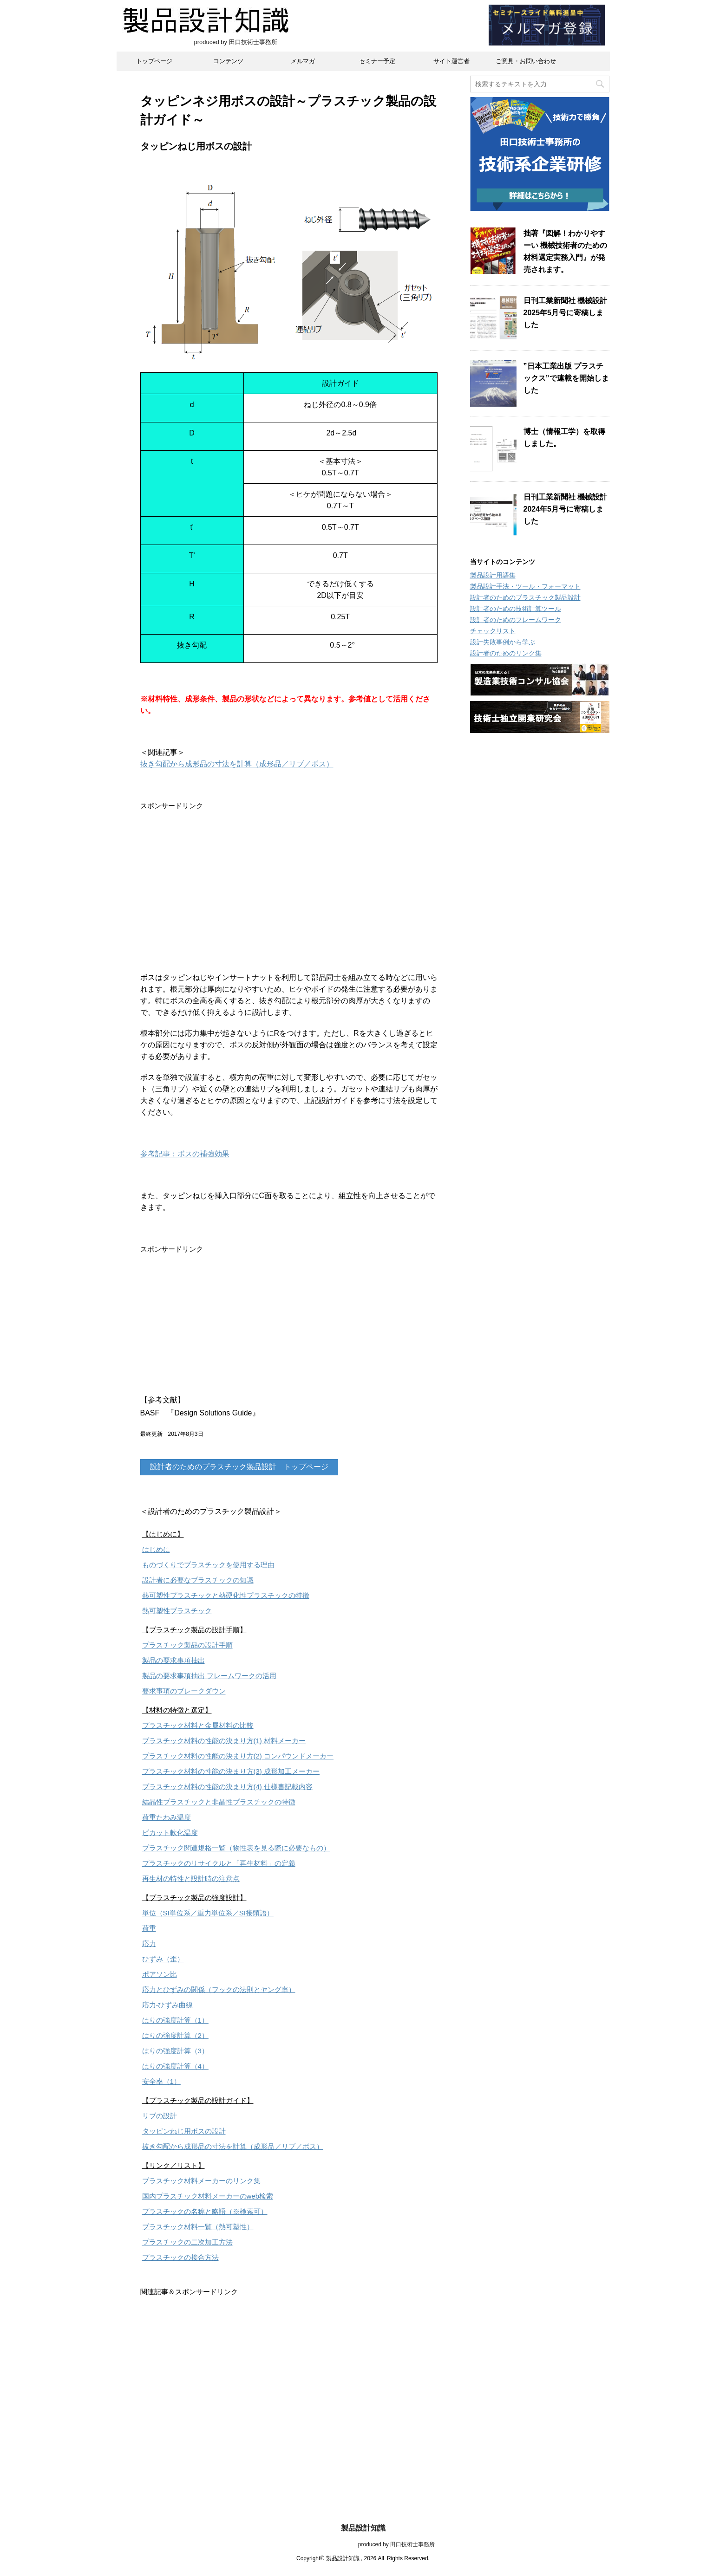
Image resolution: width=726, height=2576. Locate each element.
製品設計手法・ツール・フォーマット (525, 586)
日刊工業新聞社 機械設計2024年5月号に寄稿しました (565, 509)
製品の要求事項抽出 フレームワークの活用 (209, 1676)
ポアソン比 (159, 1974)
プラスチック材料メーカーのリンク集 (201, 2181)
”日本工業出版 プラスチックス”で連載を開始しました (566, 378)
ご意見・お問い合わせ (526, 61)
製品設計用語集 (493, 575)
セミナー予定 (377, 61)
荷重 (149, 1928)
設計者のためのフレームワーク (515, 619)
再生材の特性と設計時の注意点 (191, 1878)
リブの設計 (159, 2116)
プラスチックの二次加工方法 (187, 2242)
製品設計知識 (363, 2528)
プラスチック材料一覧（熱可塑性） (198, 2227)
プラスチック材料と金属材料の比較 (198, 1725)
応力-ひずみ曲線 (167, 2005)
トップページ (154, 61)
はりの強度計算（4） (175, 2066)
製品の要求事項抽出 (173, 1660)
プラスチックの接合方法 (180, 2257)
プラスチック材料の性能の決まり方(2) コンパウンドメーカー (238, 1756)
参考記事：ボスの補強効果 (184, 1154)
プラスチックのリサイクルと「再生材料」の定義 (218, 1863)
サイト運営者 (451, 61)
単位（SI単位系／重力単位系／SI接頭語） (208, 1913)
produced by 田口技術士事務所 (363, 2544)
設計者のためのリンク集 (506, 653)
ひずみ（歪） (163, 1959)
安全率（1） (161, 2081)
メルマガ (303, 61)
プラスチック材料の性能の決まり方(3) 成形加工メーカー (231, 1771)
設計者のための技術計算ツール (515, 608)
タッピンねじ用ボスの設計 (184, 2131)
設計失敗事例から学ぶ (502, 642)
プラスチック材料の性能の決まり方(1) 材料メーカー (224, 1741)
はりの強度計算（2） (175, 2035)
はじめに (156, 1549)
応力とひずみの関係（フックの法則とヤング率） (218, 1989)
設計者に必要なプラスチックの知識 (198, 1580)
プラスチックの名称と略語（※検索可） (205, 2211)
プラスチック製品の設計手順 (187, 1645)
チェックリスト (493, 631)
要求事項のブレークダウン (184, 1691)
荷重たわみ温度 (166, 1817)
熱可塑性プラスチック (177, 1611)
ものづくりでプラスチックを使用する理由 (208, 1565)
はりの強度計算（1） (175, 2020)
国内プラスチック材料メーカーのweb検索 (208, 2196)
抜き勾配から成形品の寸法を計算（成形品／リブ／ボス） (237, 764)
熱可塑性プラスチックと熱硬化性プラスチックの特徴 (225, 1595)
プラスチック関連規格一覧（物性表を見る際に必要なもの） (236, 1848)
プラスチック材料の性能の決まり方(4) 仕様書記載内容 (227, 1787)
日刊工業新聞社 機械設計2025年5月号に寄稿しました (565, 313)
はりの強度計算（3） (175, 2051)
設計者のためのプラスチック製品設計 (525, 597)
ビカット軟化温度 (170, 1832)
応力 (149, 1943)
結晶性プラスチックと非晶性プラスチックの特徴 (218, 1802)
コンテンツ (228, 61)
